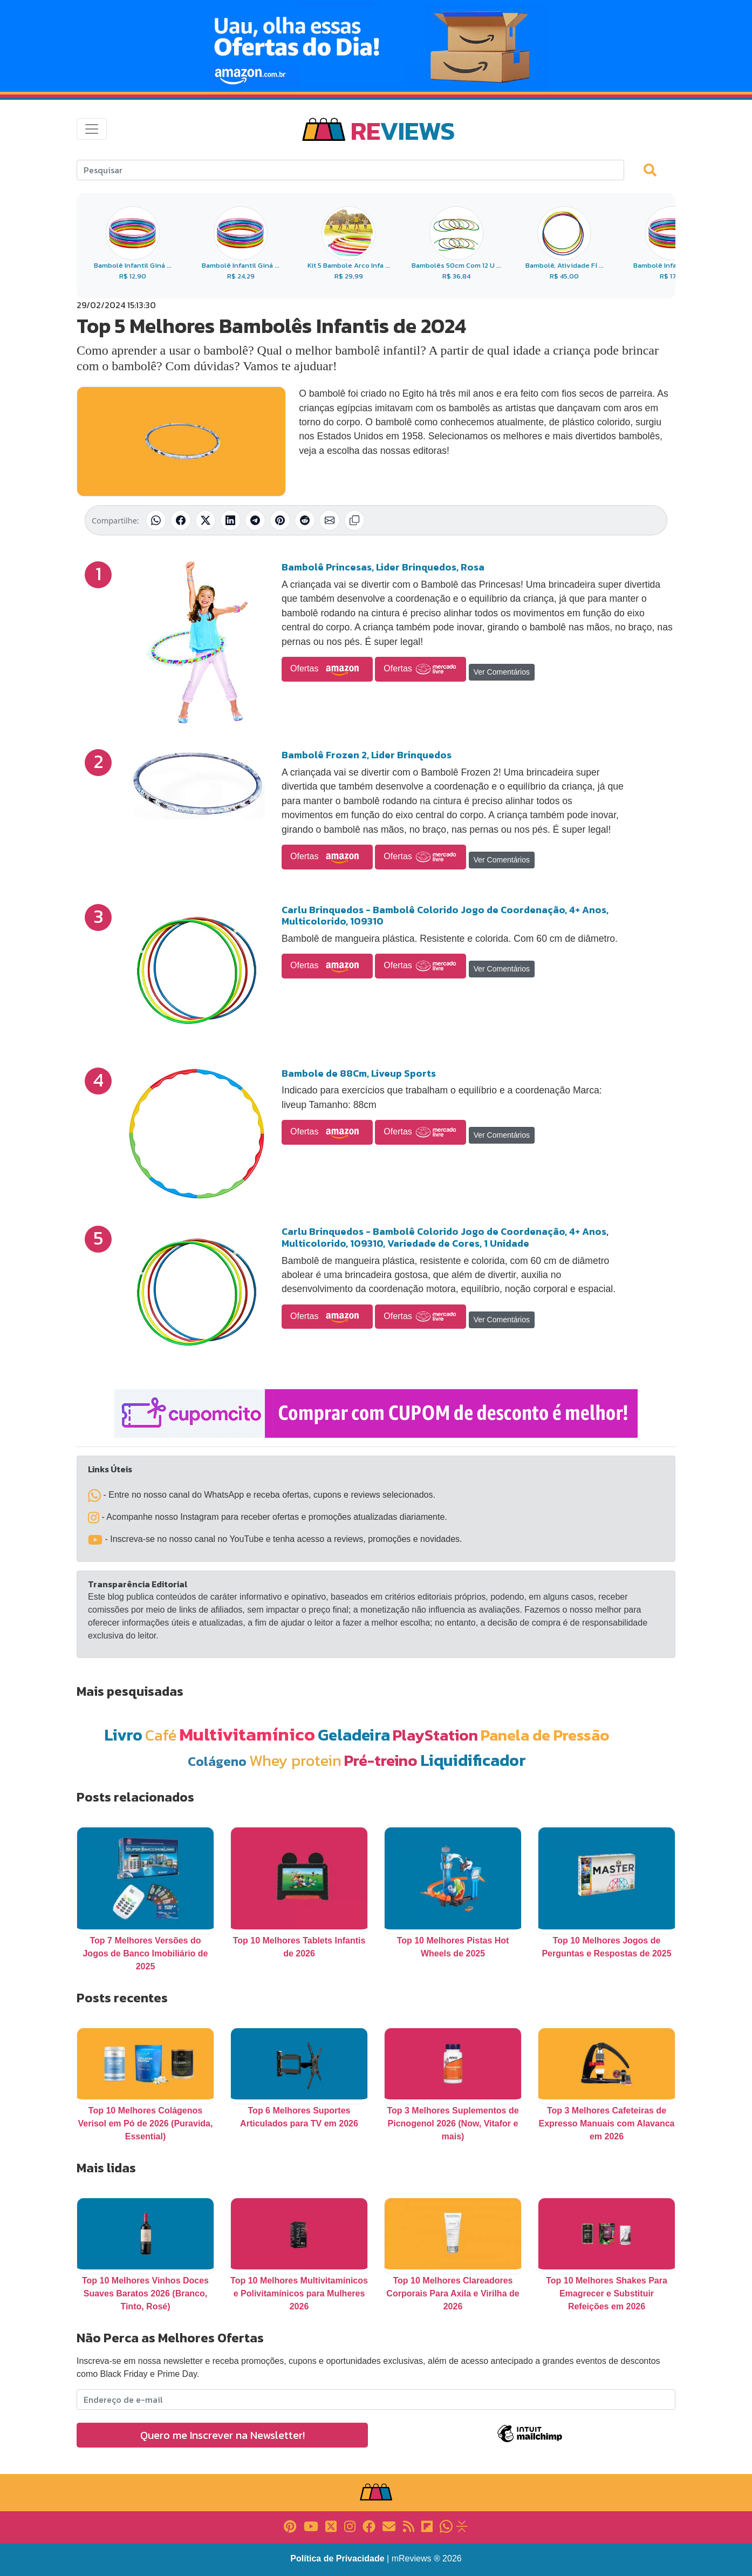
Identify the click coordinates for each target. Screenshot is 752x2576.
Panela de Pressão (545, 1734)
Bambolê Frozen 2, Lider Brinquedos (367, 754)
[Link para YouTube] (311, 2526)
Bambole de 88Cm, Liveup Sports (359, 1073)
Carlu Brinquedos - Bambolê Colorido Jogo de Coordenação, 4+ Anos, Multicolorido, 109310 (445, 915)
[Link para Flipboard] (427, 2526)
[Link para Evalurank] (461, 2526)
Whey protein (295, 1760)
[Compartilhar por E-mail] (329, 520)
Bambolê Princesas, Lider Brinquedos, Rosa (383, 567)
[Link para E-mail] (388, 2526)
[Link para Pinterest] (290, 2526)
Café (160, 1734)
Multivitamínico (247, 1734)
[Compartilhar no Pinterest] (280, 520)
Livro (123, 1735)
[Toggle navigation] (92, 129)
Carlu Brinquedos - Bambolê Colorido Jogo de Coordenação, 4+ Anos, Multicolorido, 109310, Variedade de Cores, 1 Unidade (445, 1237)
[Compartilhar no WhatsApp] (156, 520)
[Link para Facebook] (369, 2526)
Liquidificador (473, 1760)
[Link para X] (331, 2526)
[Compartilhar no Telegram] (255, 520)
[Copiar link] (354, 520)
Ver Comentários (502, 672)
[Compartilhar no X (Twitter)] (205, 520)
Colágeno (217, 1761)
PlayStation (435, 1734)
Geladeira (354, 1735)
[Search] (350, 170)
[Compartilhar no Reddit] (305, 520)
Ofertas (327, 669)
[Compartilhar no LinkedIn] (230, 520)
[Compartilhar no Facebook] (180, 520)
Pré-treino (381, 1760)
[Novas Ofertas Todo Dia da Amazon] (376, 46)
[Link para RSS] (408, 2526)
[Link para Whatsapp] (446, 2526)
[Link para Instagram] (350, 2526)
